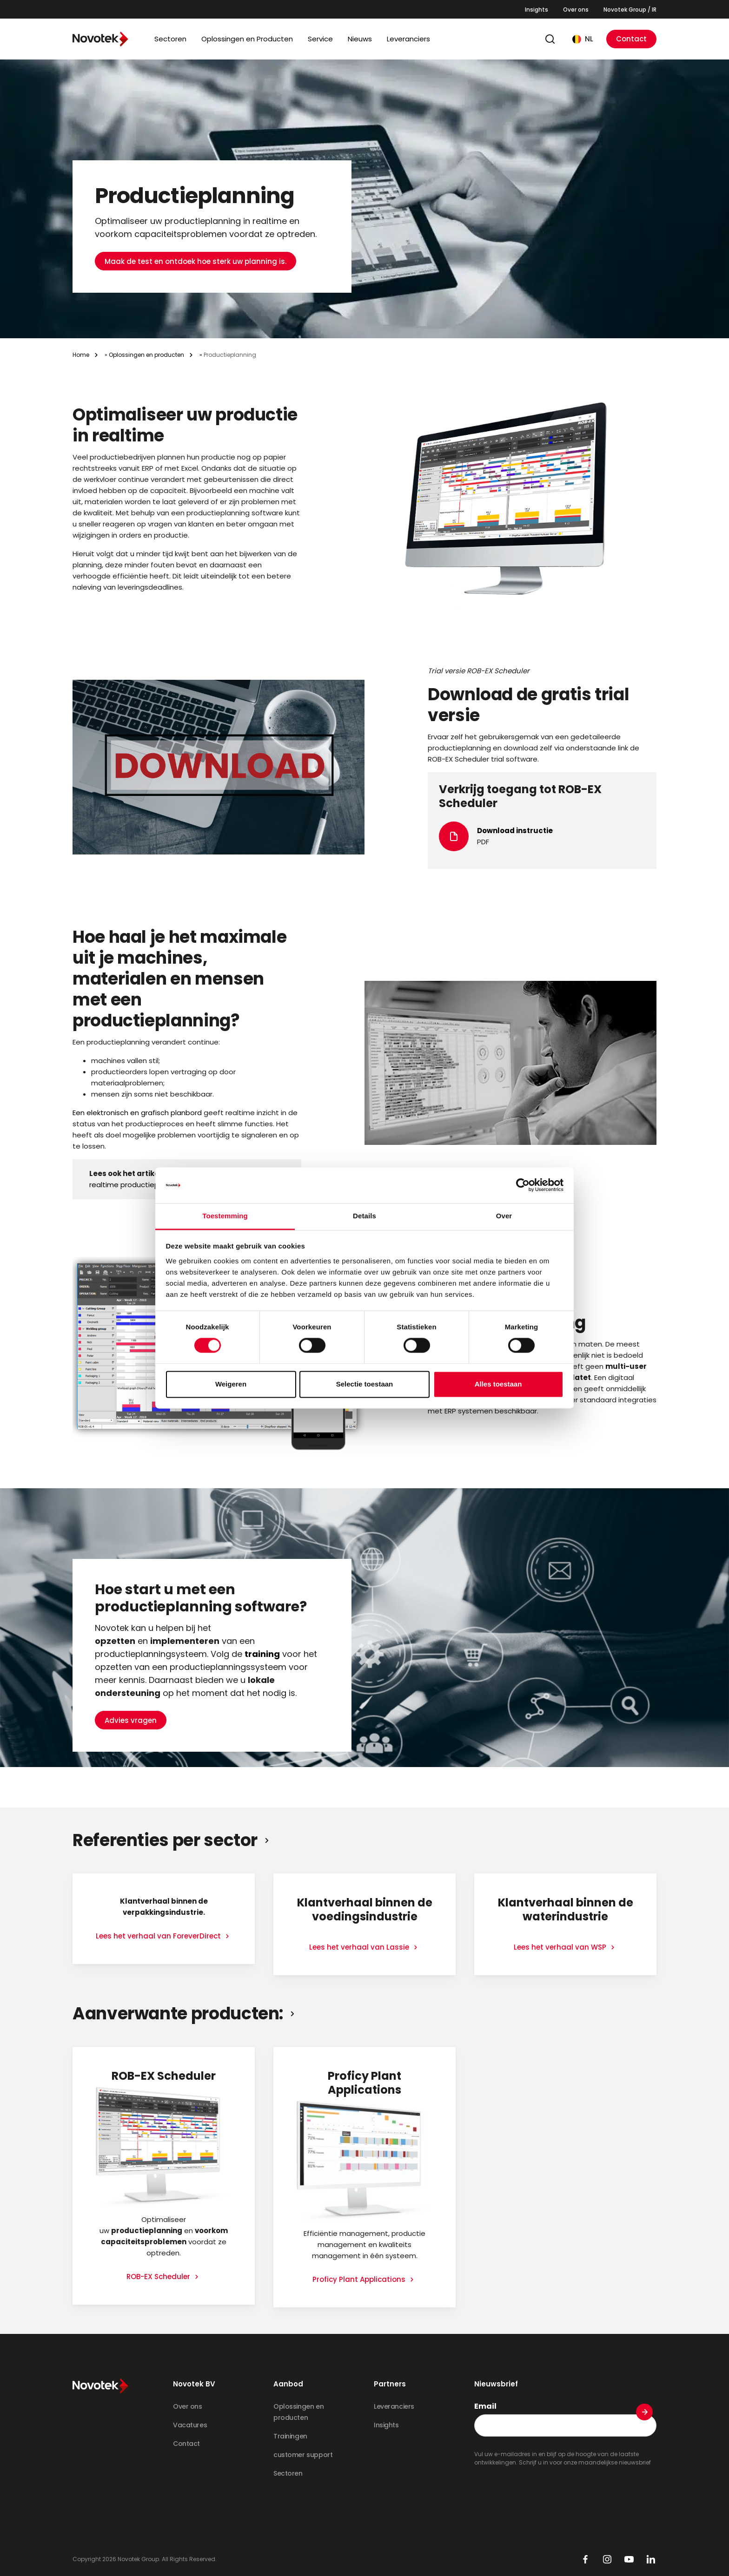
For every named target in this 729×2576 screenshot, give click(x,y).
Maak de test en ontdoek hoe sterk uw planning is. (195, 234)
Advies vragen (131, 1693)
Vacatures (190, 2425)
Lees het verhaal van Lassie (360, 1947)
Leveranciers (408, 39)
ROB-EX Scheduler (159, 2276)
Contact (631, 39)
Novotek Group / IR (629, 9)
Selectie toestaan (364, 1384)
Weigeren (230, 1384)
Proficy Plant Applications (359, 2279)
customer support (302, 2454)
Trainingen (290, 2436)
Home (81, 355)
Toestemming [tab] (225, 1216)
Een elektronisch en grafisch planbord (138, 1112)
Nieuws (360, 39)
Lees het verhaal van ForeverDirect (159, 1936)
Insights (536, 9)
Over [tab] (504, 1216)
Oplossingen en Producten (247, 39)
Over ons (576, 9)
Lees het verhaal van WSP (561, 1947)
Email (485, 2406)
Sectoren (170, 39)
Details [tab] (364, 1216)
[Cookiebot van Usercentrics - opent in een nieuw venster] (522, 1185)
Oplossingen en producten (146, 355)
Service (320, 39)
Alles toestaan (498, 1384)
